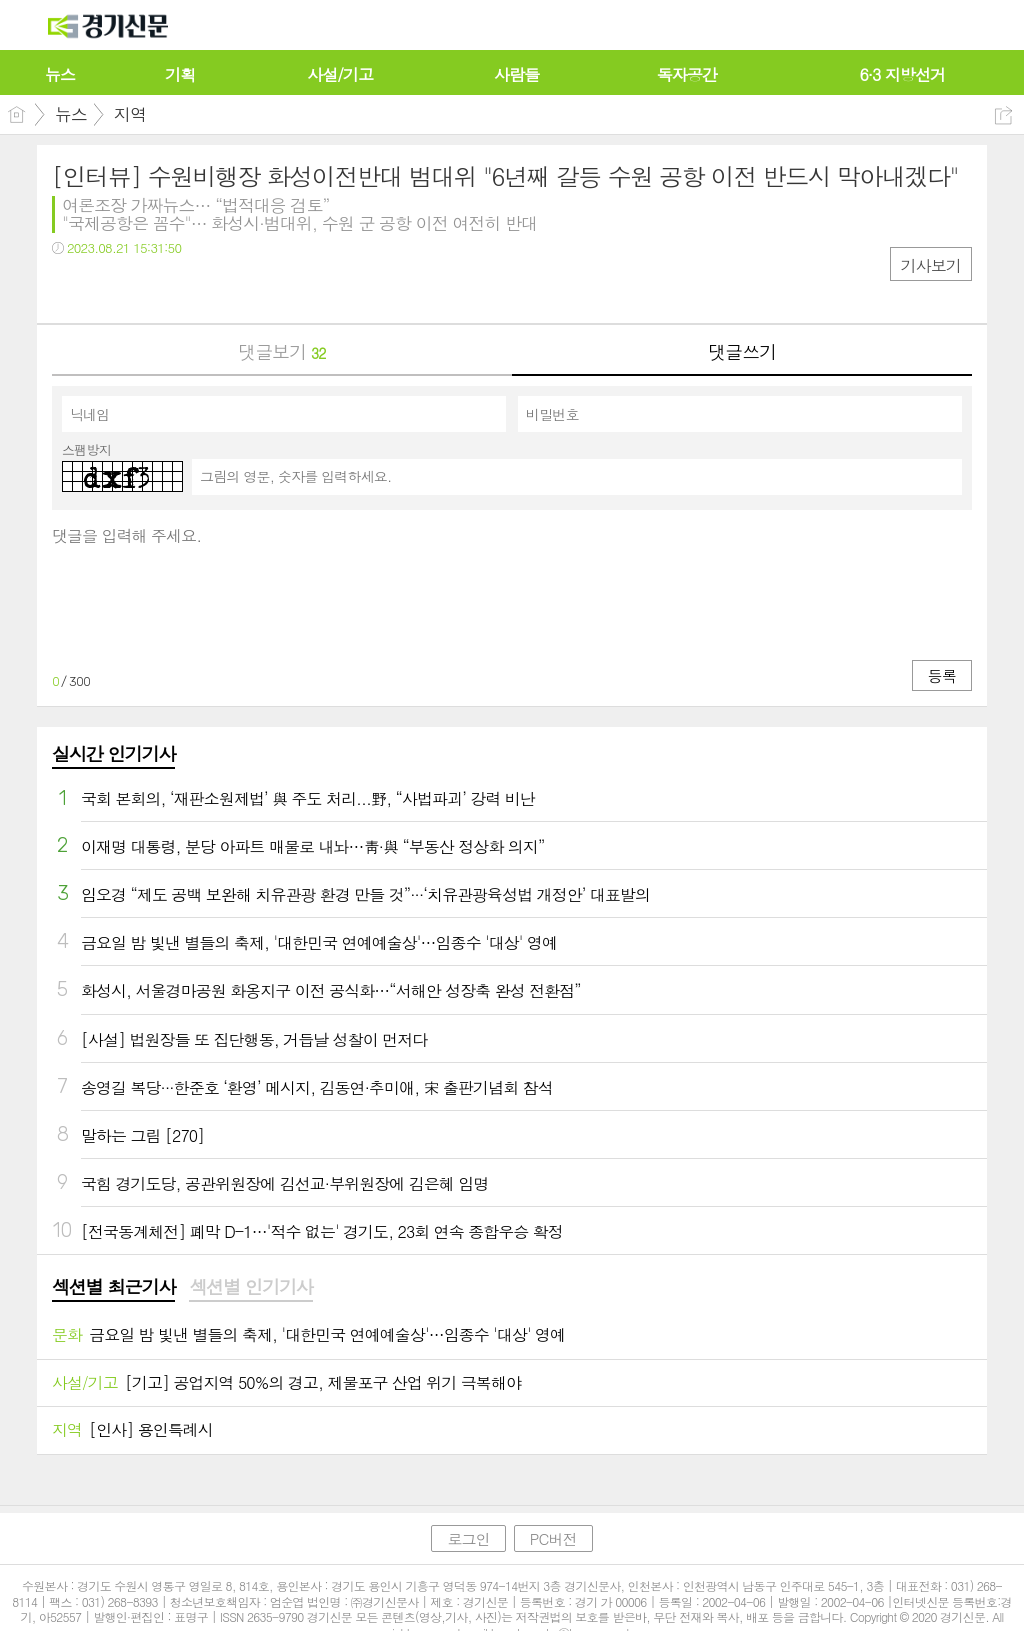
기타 (189, 288)
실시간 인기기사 (113, 753)
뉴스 (71, 114)
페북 (69, 288)
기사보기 (931, 265)
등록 (942, 675)
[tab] (113, 1288)
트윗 (109, 288)
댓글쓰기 (742, 351)
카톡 (149, 288)
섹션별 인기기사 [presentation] (250, 1287)
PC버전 (553, 1538)
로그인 (468, 1538)
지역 (130, 114)
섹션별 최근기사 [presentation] (113, 1287)
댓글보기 (281, 351)
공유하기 (1003, 115)
